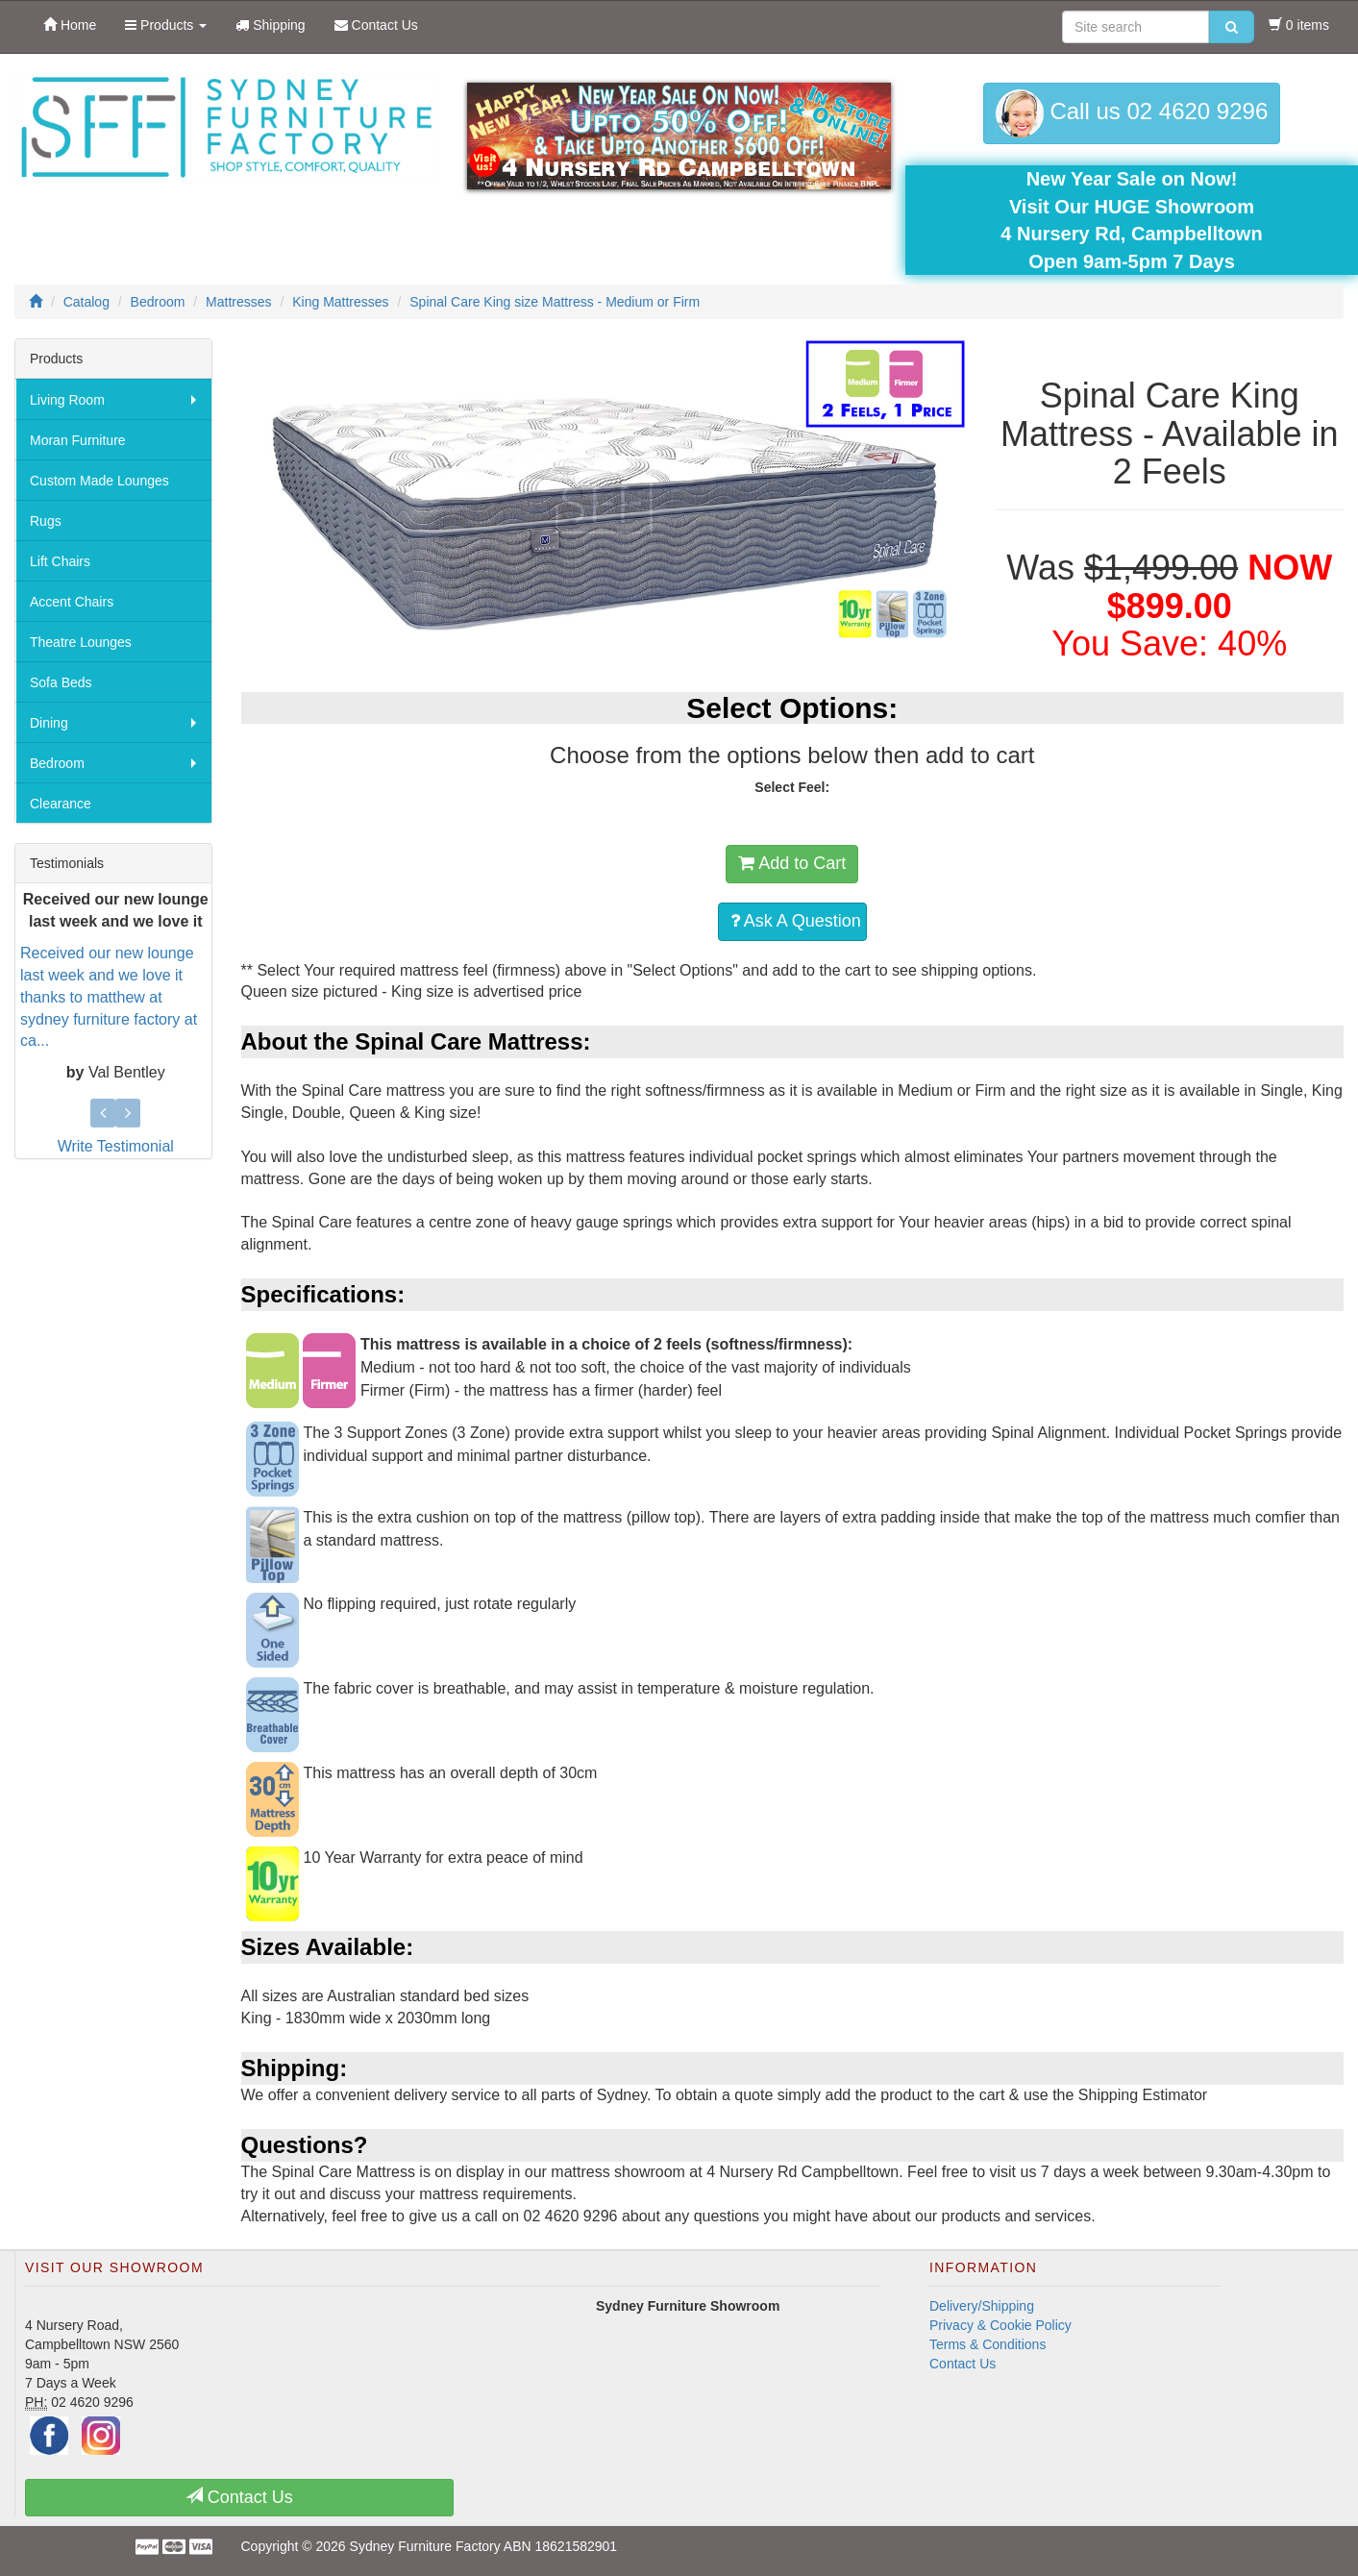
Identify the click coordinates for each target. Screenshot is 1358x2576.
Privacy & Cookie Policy (1000, 2325)
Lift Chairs (60, 561)
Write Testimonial (116, 1146)
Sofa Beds (61, 682)
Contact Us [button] (239, 2497)
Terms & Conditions (987, 2344)
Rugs (46, 521)
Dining (49, 723)
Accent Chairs (71, 601)
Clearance (60, 803)
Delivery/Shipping (981, 2306)
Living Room (67, 400)
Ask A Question (795, 920)
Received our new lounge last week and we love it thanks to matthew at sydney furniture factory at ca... (108, 997)
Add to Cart (792, 863)
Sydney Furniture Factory (425, 2546)
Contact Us (962, 2363)
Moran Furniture (78, 440)
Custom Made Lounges (99, 480)
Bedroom (57, 763)
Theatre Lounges (81, 642)
